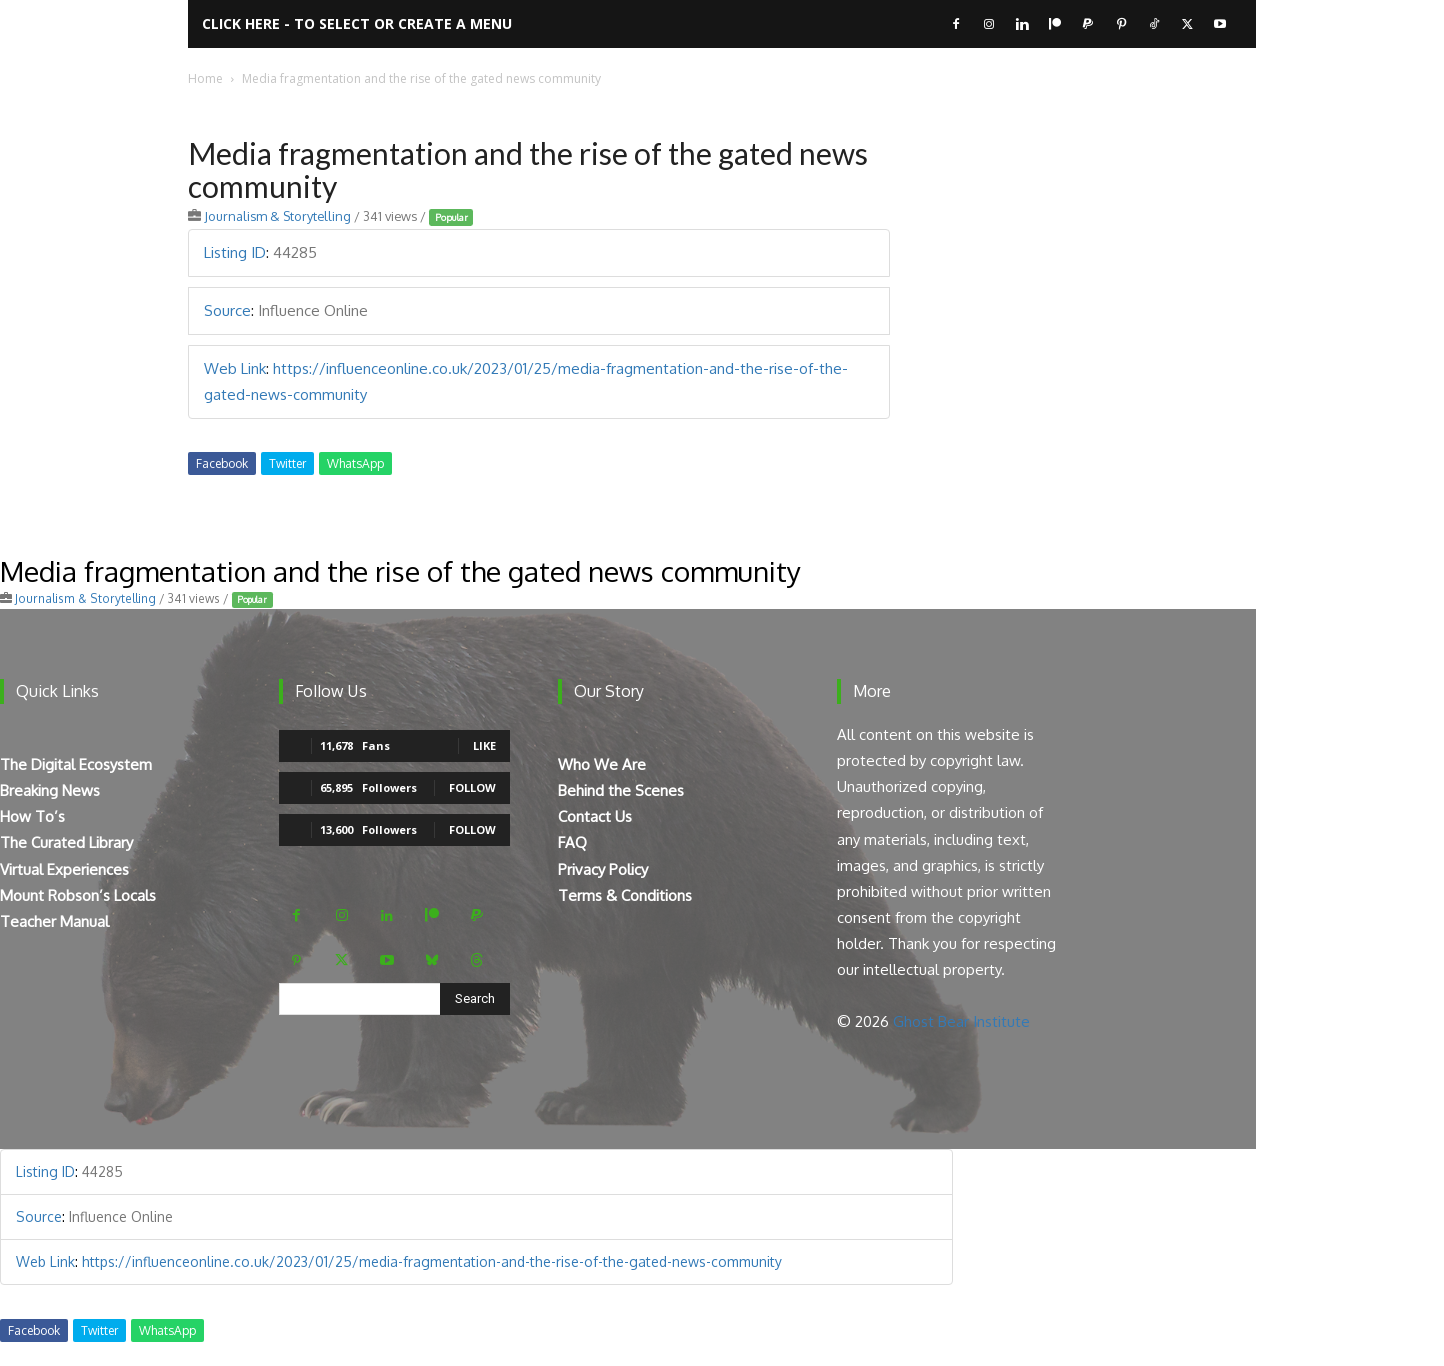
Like (484, 745)
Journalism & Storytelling (277, 216)
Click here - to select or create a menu (357, 23)
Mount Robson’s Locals (78, 895)
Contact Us (595, 816)
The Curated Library (66, 842)
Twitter (287, 463)
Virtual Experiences (64, 869)
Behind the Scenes (621, 790)
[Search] (475, 999)
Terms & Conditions (625, 895)
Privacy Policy (603, 869)
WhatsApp (355, 463)
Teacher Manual (54, 921)
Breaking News (50, 790)
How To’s (32, 816)
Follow (472, 787)
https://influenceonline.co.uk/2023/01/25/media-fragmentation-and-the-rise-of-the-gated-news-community (432, 1261)
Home (205, 78)
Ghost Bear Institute (961, 1021)
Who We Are (602, 764)
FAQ (572, 842)
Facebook (222, 463)
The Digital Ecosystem (76, 764)
